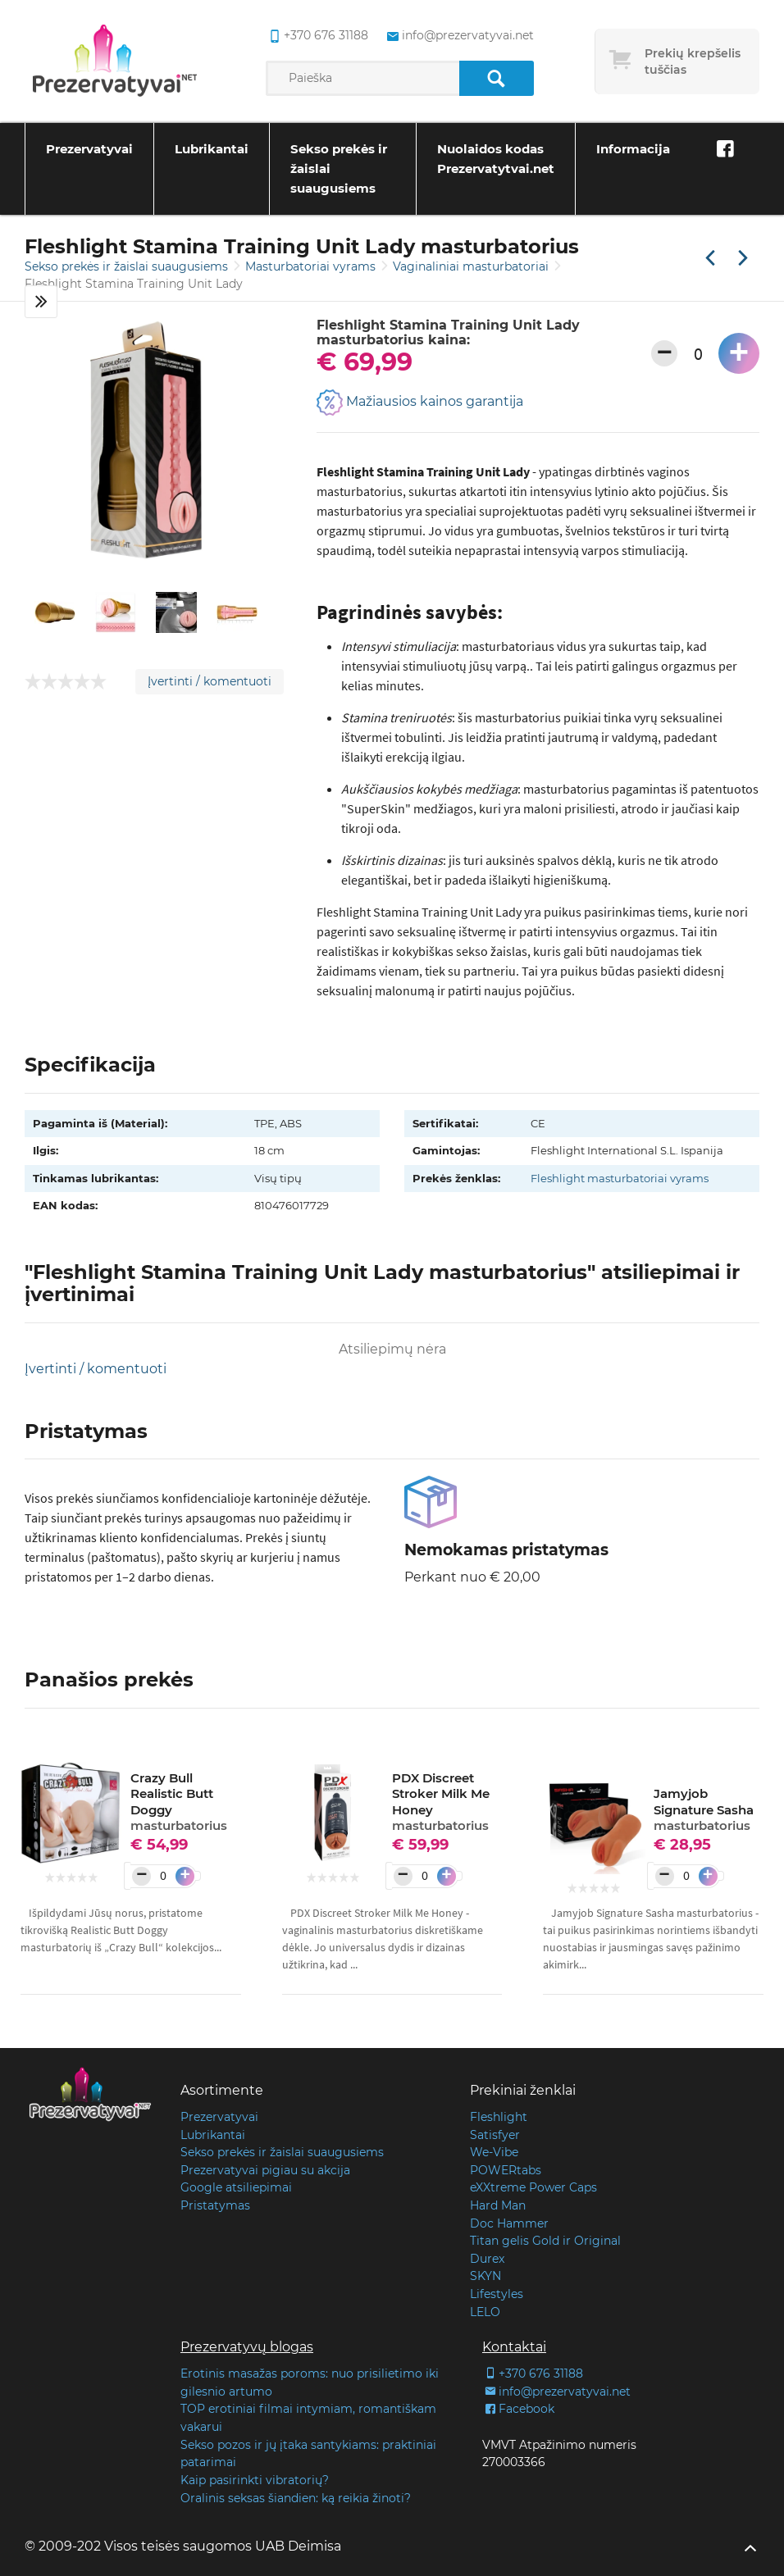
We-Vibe (494, 2152)
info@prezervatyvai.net (556, 2391)
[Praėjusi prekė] (710, 259)
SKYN (485, 2276)
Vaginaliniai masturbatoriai (472, 266)
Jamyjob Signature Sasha (704, 1809)
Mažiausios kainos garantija (420, 402)
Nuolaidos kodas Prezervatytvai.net (495, 158)
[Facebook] (725, 149)
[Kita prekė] (743, 259)
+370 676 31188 (532, 2373)
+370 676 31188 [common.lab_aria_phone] (317, 36)
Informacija (633, 149)
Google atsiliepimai (236, 2187)
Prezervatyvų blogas (246, 2347)
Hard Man (498, 2205)
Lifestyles (496, 2294)
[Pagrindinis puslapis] (115, 61)
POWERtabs (505, 2170)
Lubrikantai (211, 149)
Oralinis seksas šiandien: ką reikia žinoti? (295, 2498)
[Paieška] (496, 78)
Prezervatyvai (89, 149)
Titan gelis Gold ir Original (545, 2240)
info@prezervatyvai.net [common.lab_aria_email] (459, 36)
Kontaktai (514, 2347)
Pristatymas (215, 2205)
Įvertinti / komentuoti (209, 681)
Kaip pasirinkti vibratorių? (254, 2480)
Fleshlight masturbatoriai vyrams (620, 1178)
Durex (487, 2258)
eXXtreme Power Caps (533, 2187)
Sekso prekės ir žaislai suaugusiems (338, 168)
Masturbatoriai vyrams (312, 266)
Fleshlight (498, 2116)
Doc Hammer (509, 2223)
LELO (485, 2312)
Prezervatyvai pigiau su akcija (265, 2170)
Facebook (518, 2408)
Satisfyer (495, 2135)
